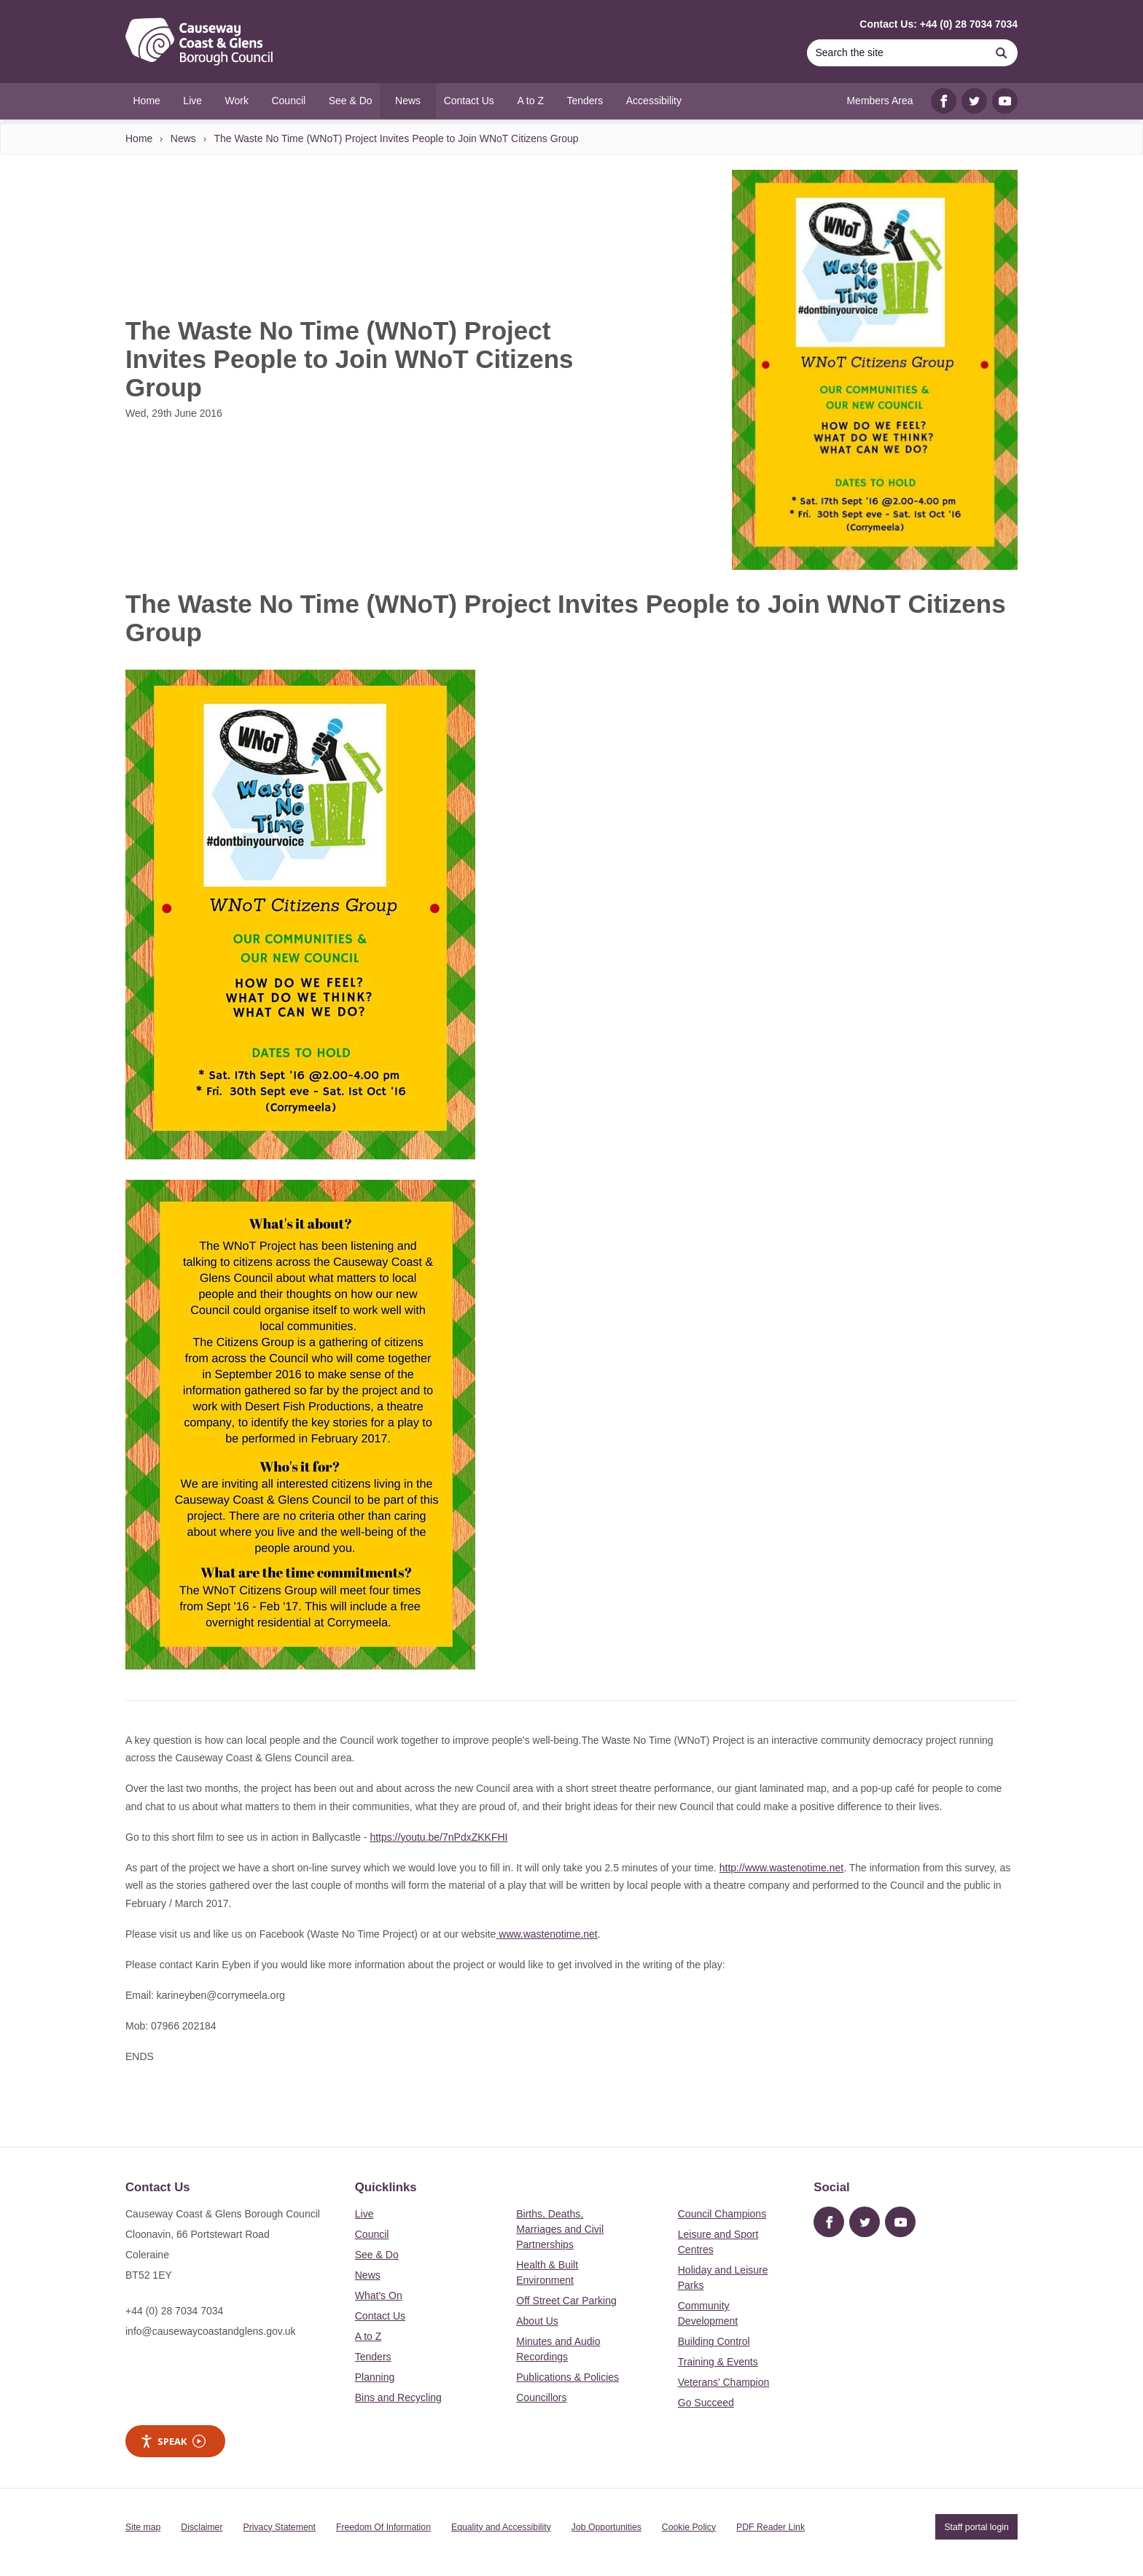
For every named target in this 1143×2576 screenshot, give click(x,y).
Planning (375, 2377)
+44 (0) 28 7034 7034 (174, 2311)
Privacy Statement (279, 2527)
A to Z (368, 2336)
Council (372, 2234)
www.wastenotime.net (546, 1934)
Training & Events (718, 2362)
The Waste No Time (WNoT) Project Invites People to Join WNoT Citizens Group (396, 138)
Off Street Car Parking (566, 2300)
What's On (378, 2295)
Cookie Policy (689, 2527)
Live (364, 2214)
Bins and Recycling (398, 2397)
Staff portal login (976, 2527)
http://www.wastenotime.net (781, 1868)
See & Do (377, 2254)
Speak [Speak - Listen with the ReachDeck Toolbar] (173, 2441)
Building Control (714, 2341)
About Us (537, 2321)
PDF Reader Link (770, 2527)
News (183, 138)
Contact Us (380, 2316)
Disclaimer (201, 2527)
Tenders (373, 2356)
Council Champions (722, 2214)
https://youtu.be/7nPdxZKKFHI (438, 1837)
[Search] (896, 52)
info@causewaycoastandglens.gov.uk (210, 2331)
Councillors (541, 2397)
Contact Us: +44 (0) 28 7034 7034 (938, 24)
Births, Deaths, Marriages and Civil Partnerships (560, 2229)
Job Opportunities (606, 2527)
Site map (142, 2527)
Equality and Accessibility (501, 2527)
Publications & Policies (567, 2377)
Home (138, 138)
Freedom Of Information (383, 2527)
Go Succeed (706, 2402)
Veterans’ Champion (724, 2382)
